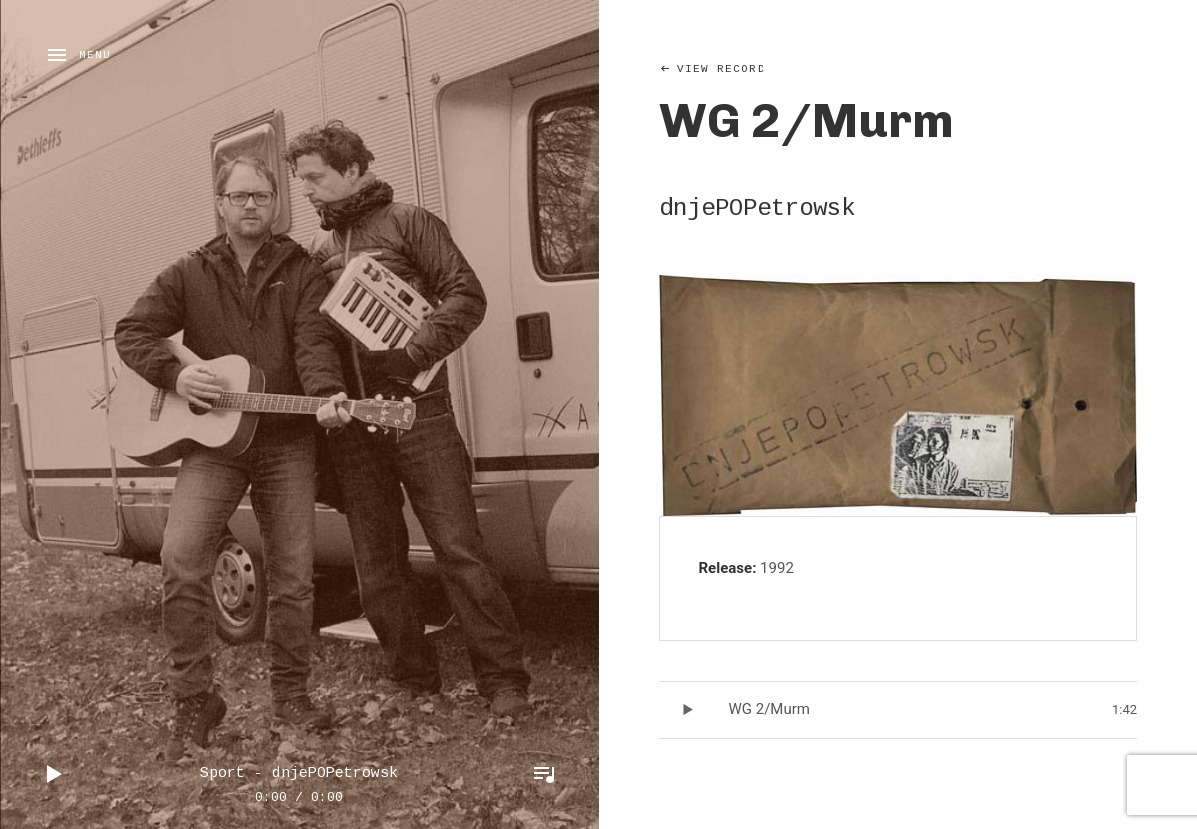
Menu (95, 55)
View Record (721, 69)
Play (55, 774)
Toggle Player (544, 774)
